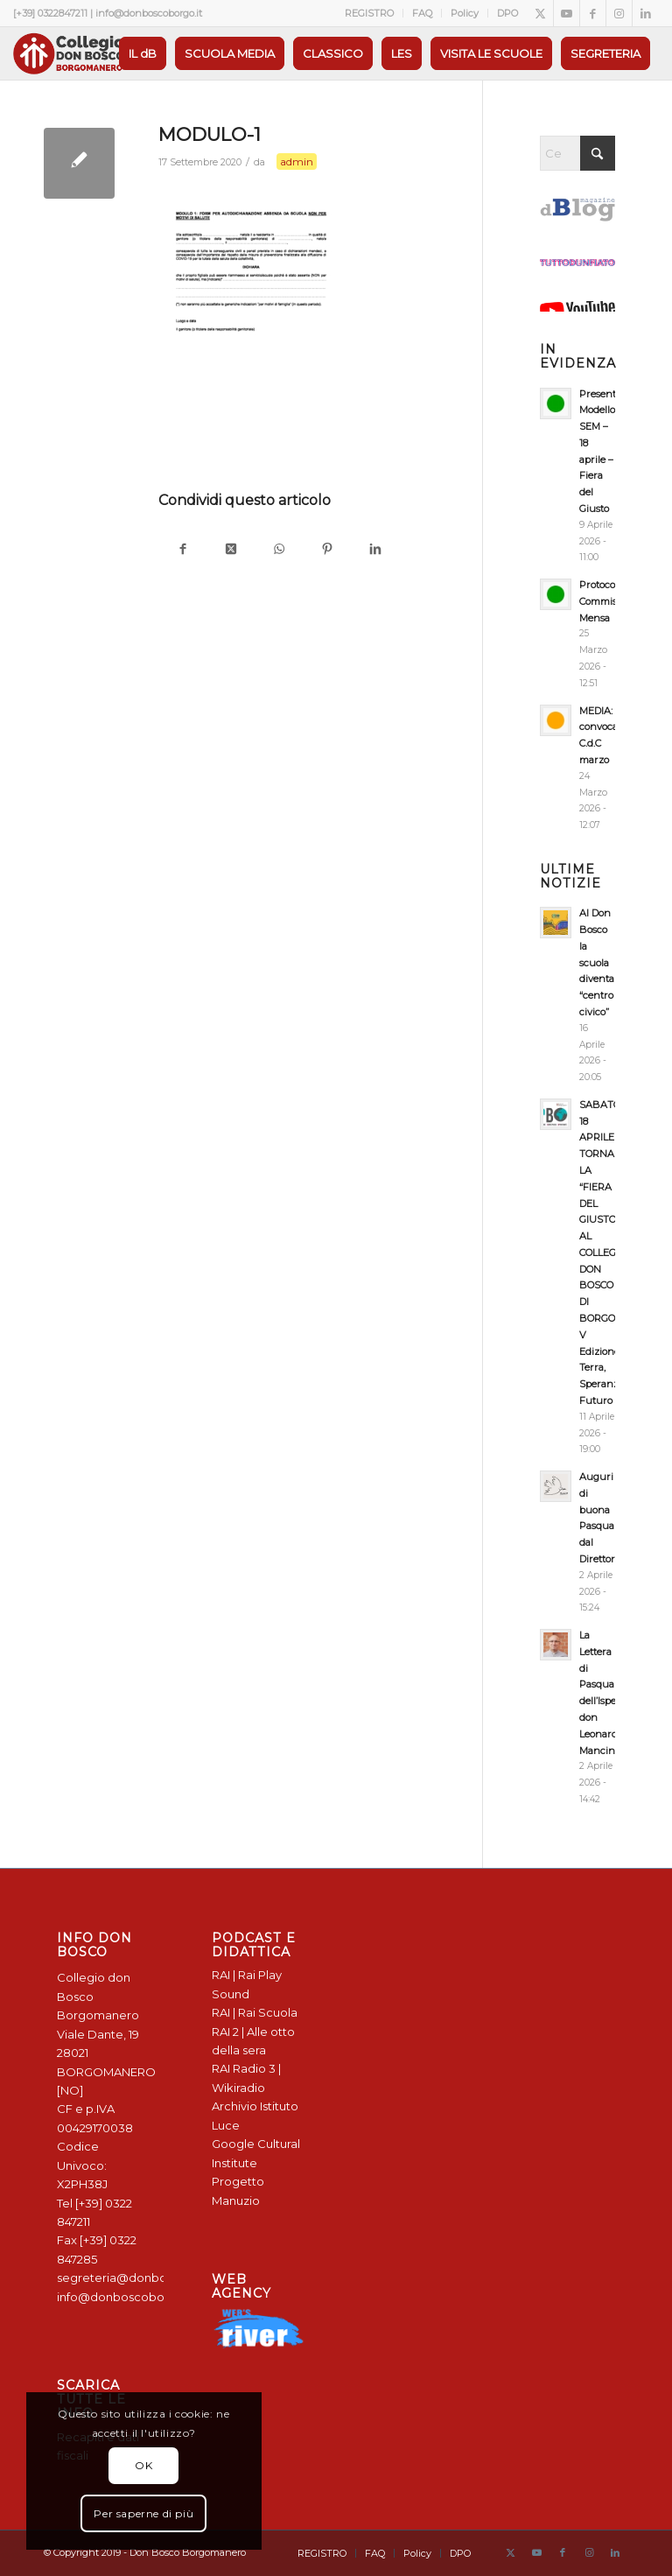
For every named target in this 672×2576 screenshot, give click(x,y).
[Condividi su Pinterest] (327, 550)
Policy (465, 13)
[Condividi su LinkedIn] (375, 550)
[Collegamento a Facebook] (593, 13)
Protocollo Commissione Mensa (610, 601)
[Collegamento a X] (540, 13)
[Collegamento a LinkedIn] (646, 13)
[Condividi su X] (230, 550)
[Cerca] (577, 153)
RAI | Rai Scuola (255, 2012)
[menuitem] (369, 13)
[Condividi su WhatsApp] (279, 550)
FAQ (422, 13)
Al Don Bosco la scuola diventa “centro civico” (596, 962)
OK (143, 2465)
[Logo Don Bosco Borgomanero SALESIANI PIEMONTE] (68, 53)
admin (296, 161)
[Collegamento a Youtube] (566, 13)
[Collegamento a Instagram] (619, 13)
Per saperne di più (143, 2513)
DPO (507, 13)
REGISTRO (369, 13)
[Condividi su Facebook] (182, 550)
